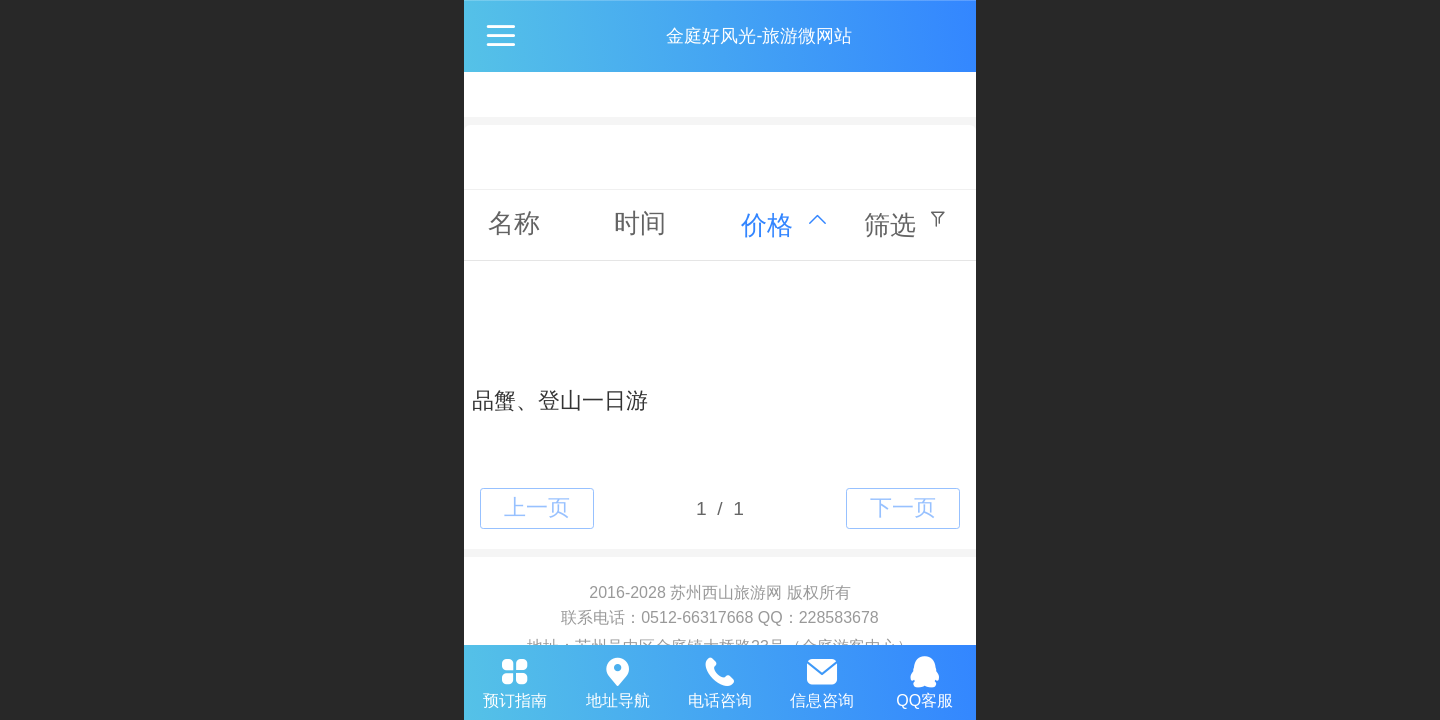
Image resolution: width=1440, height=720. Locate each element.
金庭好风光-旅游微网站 (759, 36)
